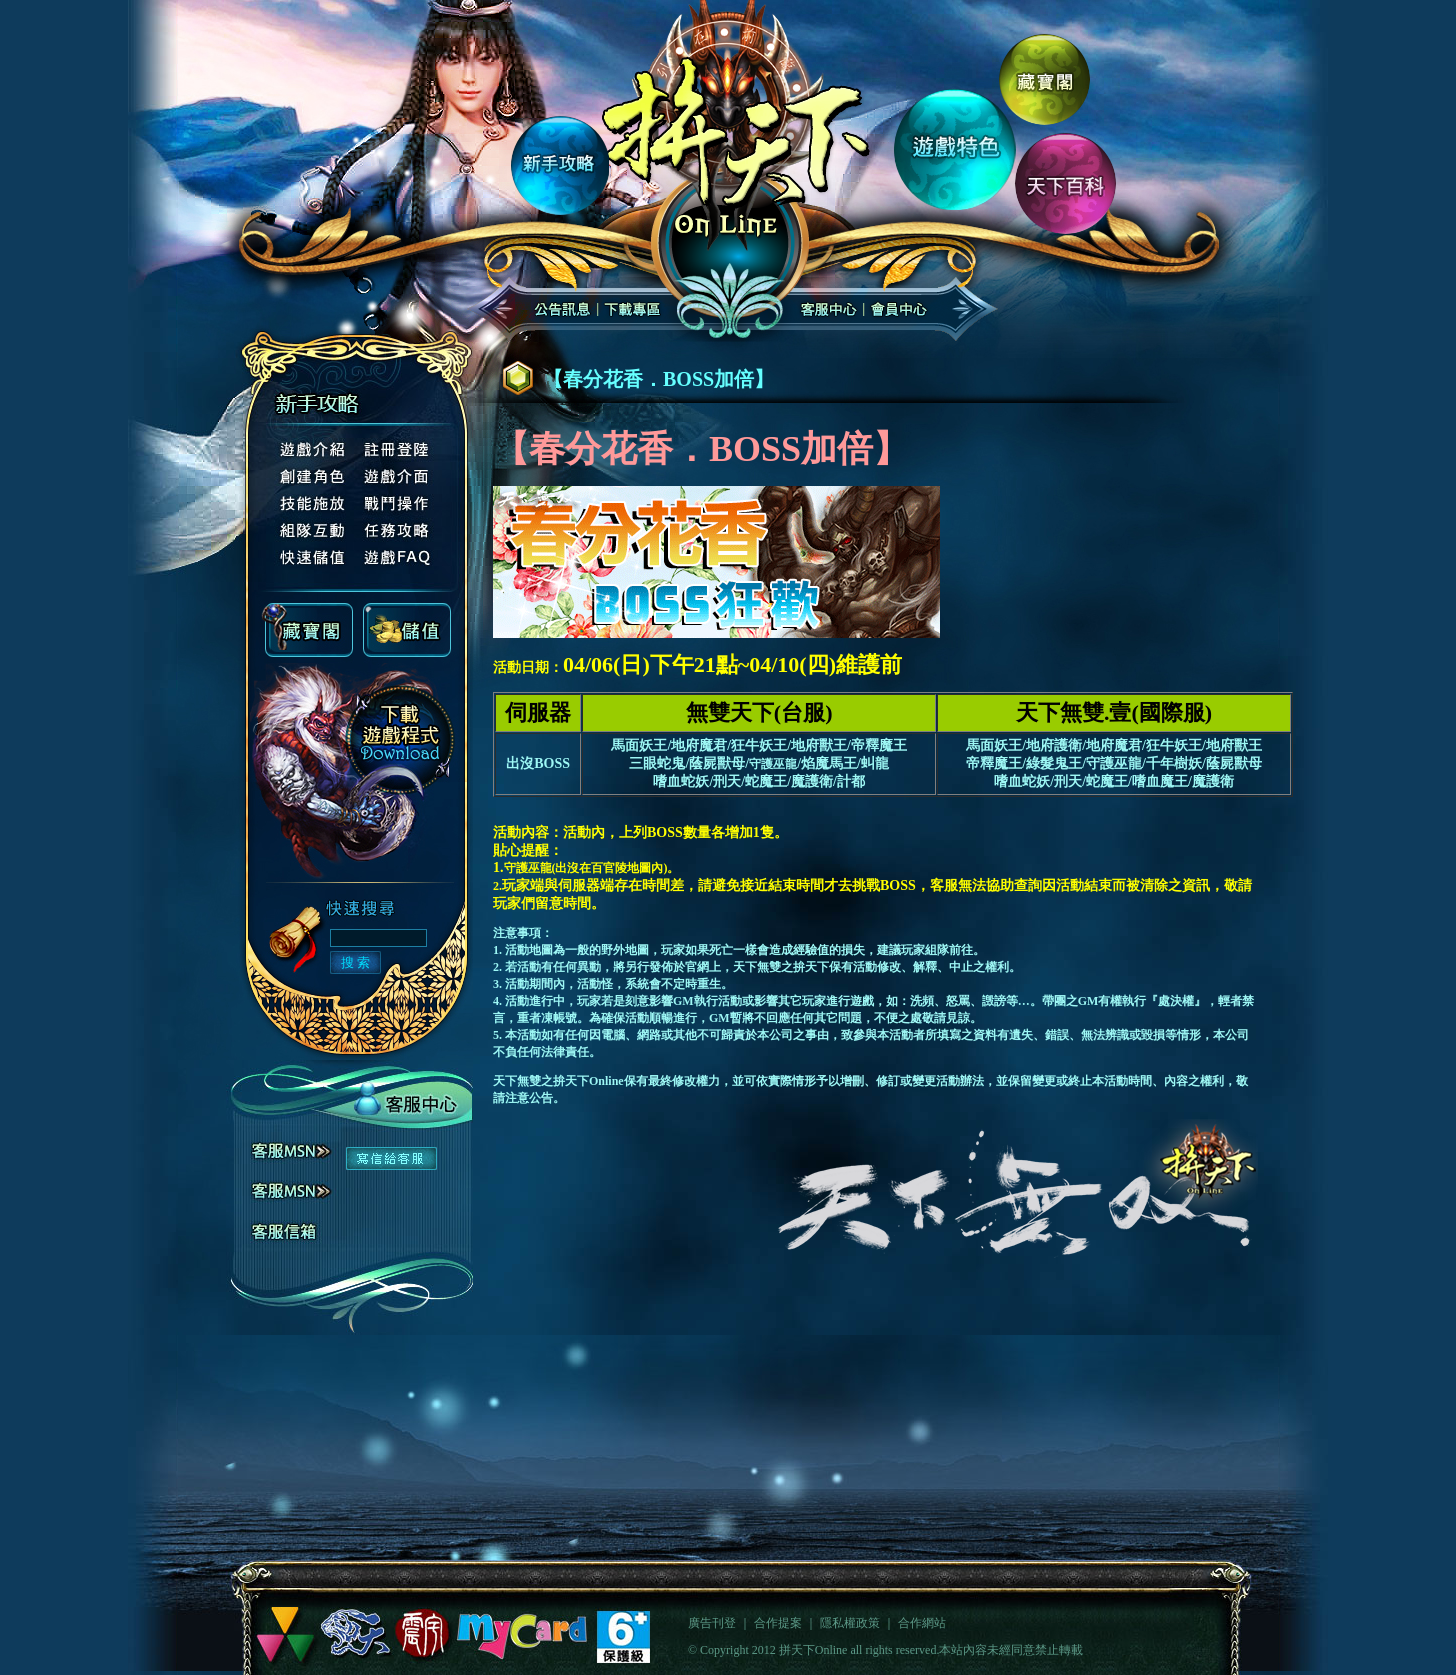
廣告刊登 (712, 1623)
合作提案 (778, 1623)
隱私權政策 (850, 1623)
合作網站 (922, 1623)
